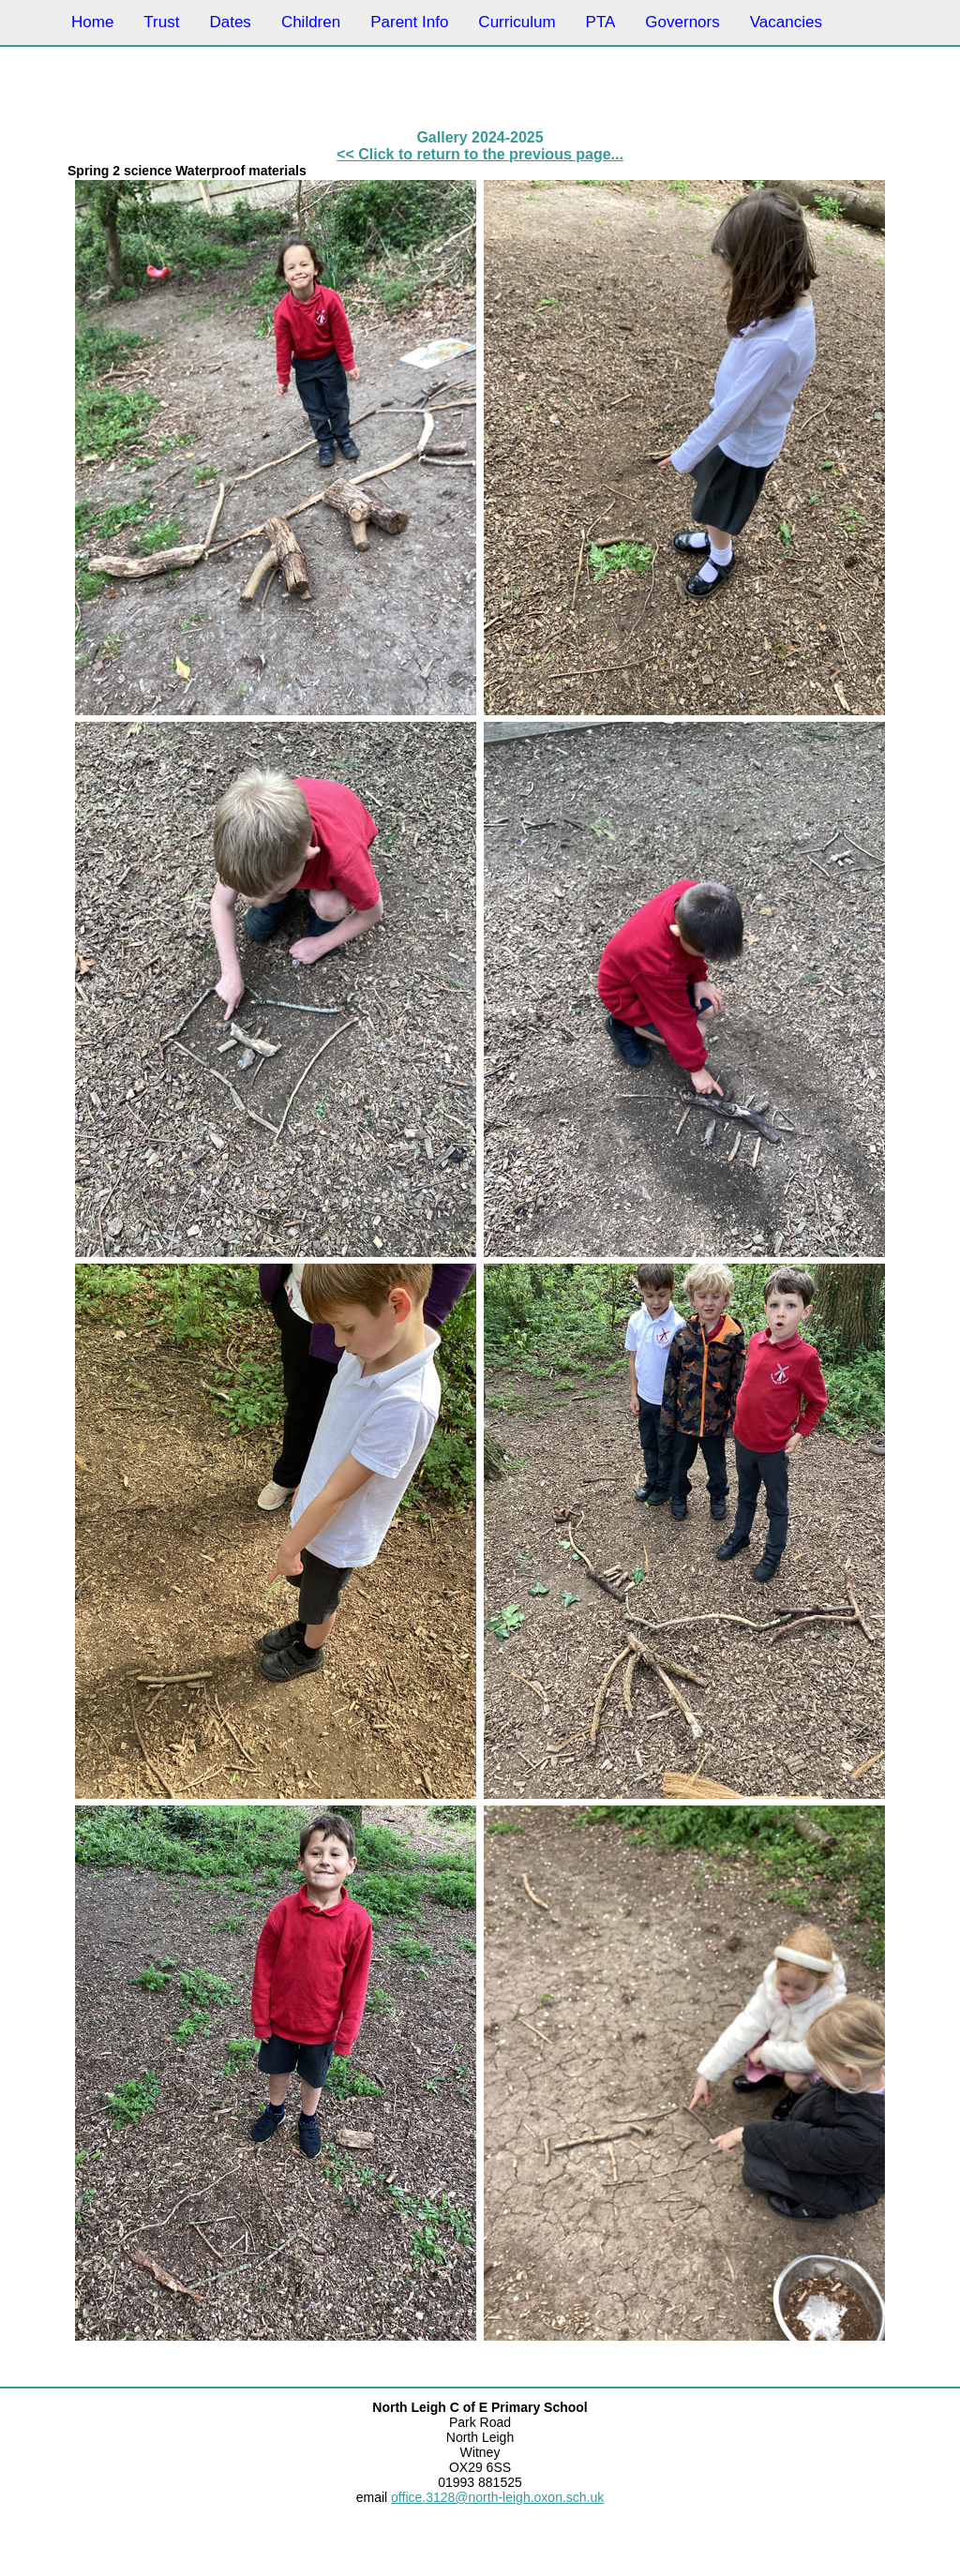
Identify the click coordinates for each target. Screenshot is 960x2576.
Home (92, 22)
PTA (601, 22)
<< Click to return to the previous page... (480, 154)
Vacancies (786, 22)
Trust (161, 22)
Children (310, 22)
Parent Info (409, 22)
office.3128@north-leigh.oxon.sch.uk (497, 2497)
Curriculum (516, 22)
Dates (229, 22)
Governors (682, 22)
